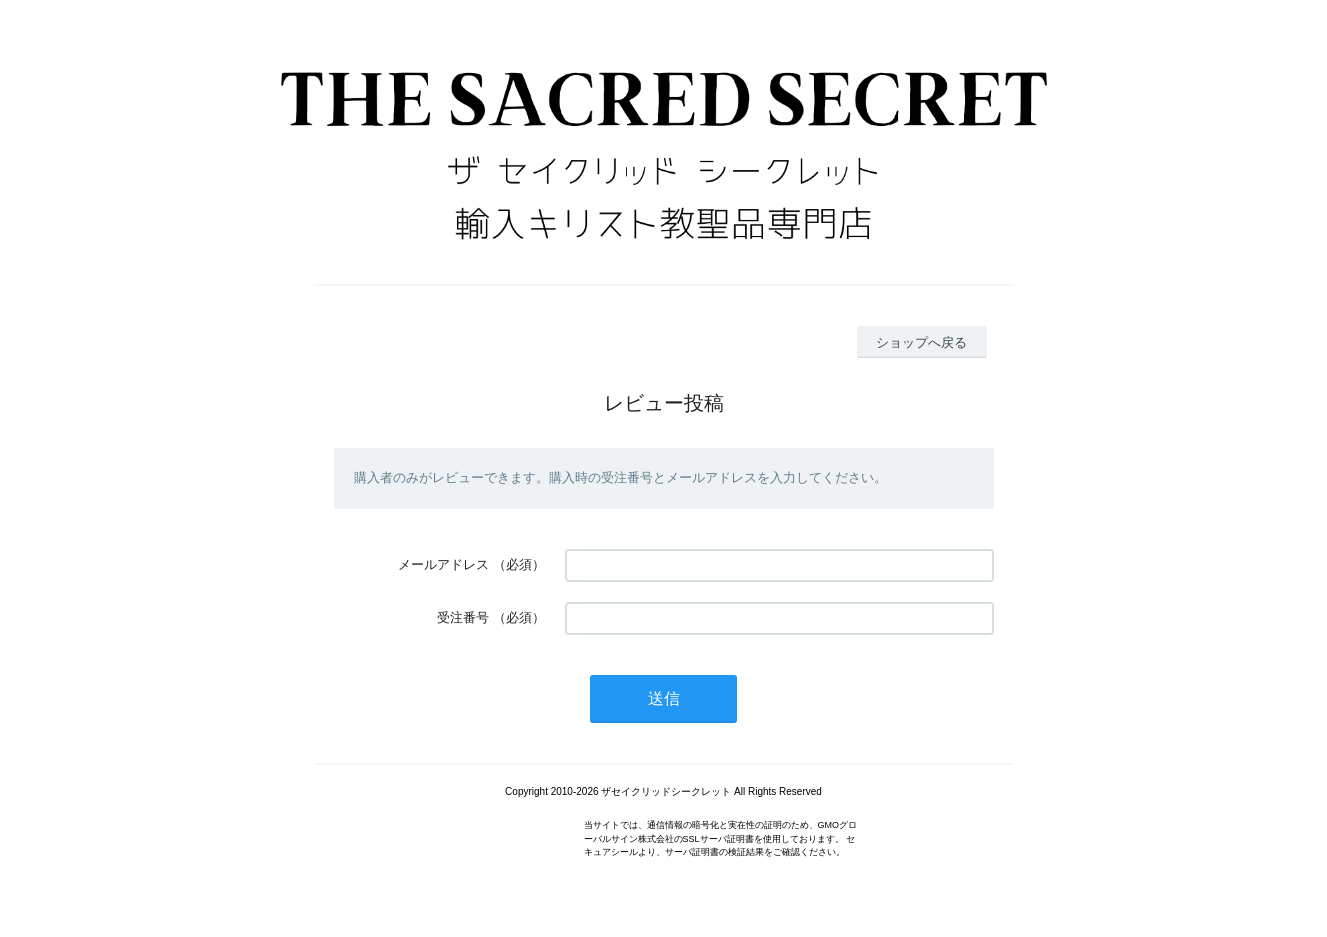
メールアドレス (443, 564)
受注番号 (463, 617)
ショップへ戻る (921, 342)
